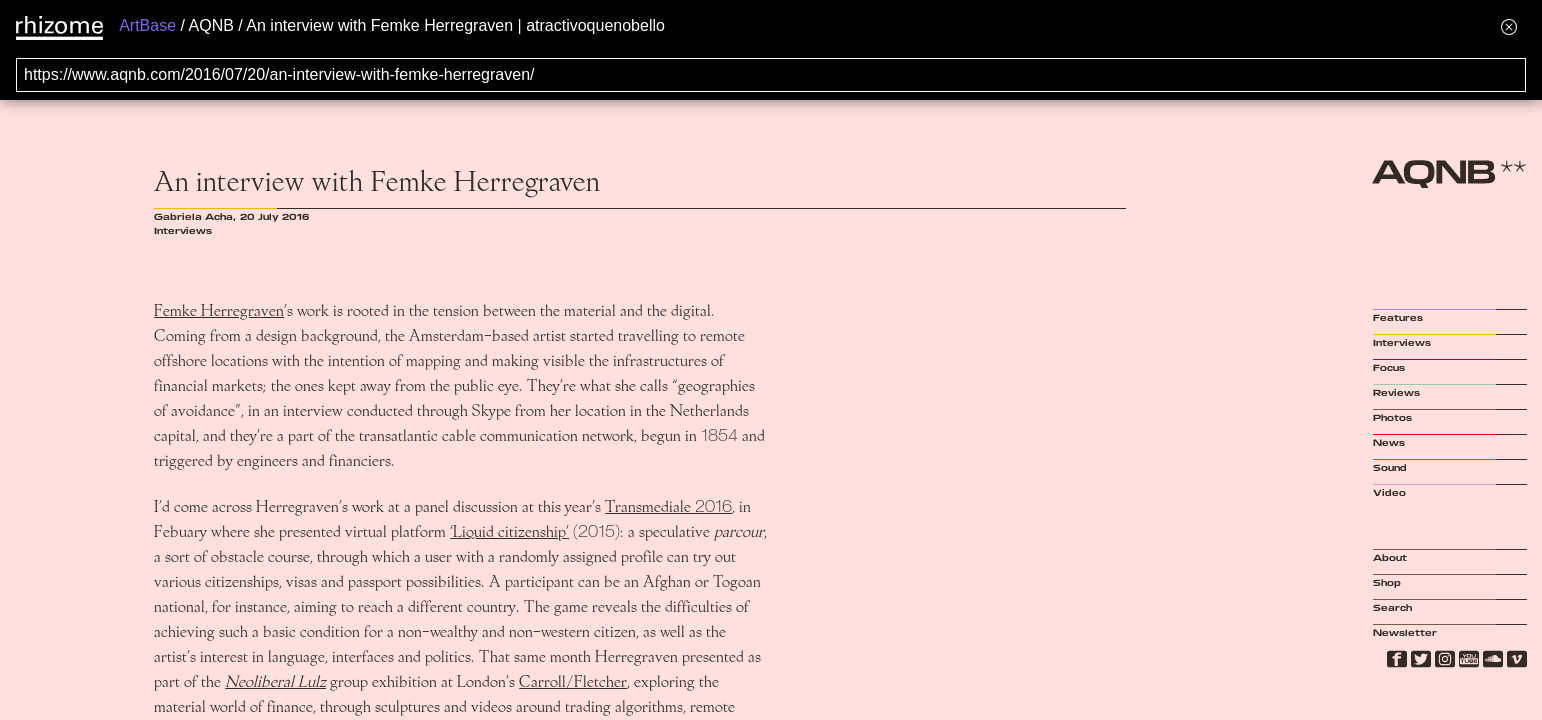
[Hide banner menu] (1509, 26)
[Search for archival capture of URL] (771, 75)
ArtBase (147, 25)
